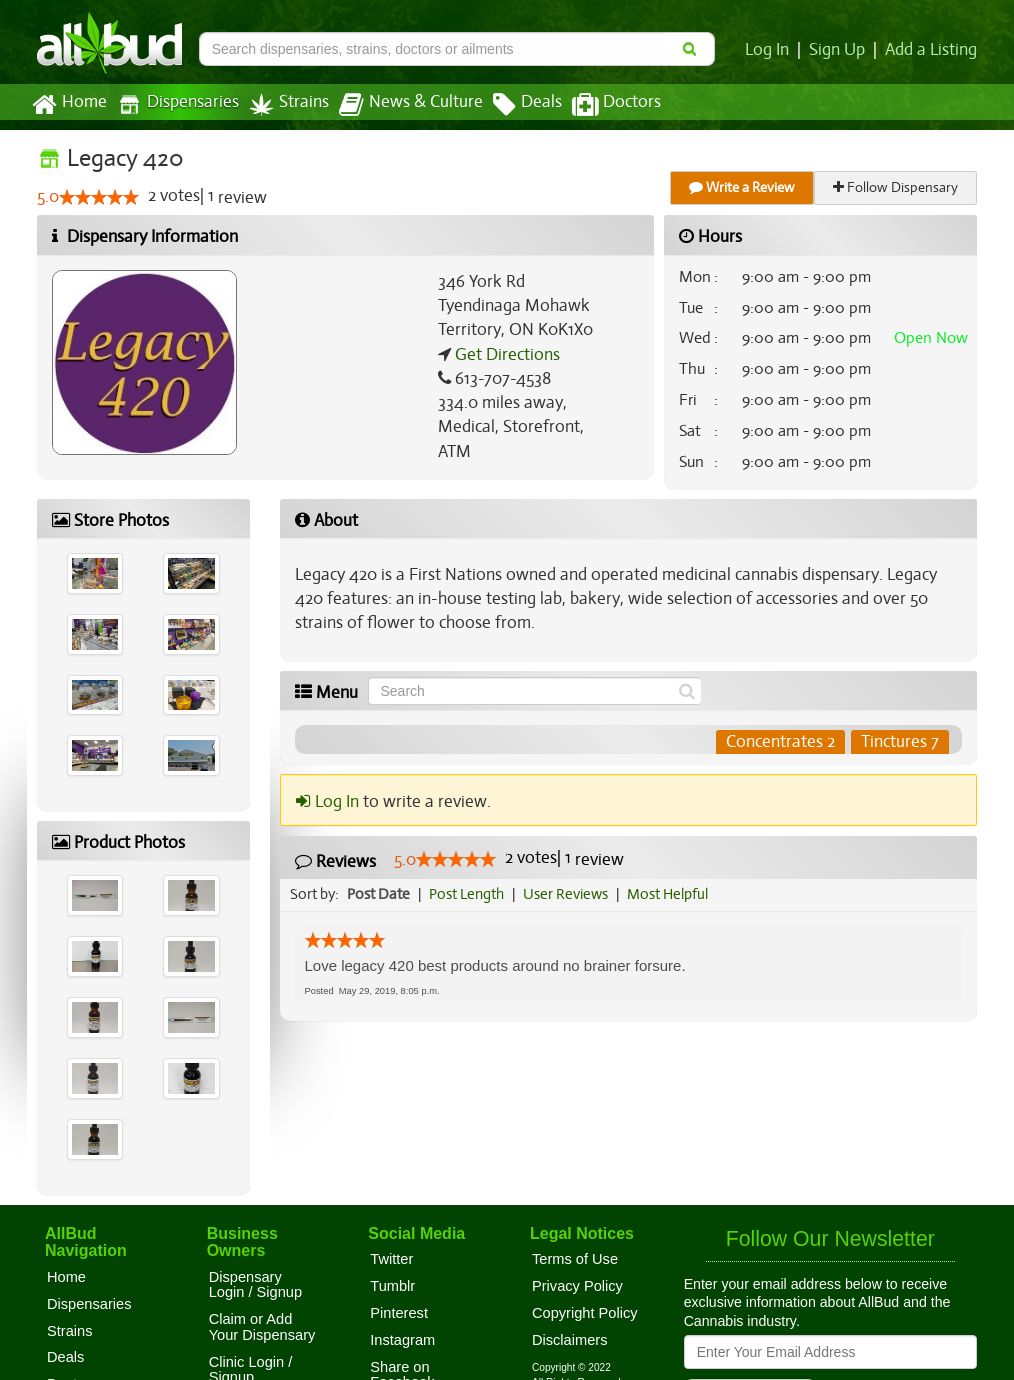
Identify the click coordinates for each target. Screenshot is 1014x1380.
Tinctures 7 (900, 742)
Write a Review (743, 187)
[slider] (99, 198)
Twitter (391, 1259)
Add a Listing (932, 50)
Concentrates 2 (781, 742)
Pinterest (399, 1313)
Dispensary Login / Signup (255, 1285)
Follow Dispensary (897, 187)
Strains (282, 104)
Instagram (402, 1340)
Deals (512, 105)
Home (68, 105)
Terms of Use (575, 1259)
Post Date (379, 894)
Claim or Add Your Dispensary (262, 1327)
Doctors (599, 105)
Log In (771, 50)
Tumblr (392, 1286)
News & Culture (400, 105)
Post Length (469, 894)
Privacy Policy (577, 1286)
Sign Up (840, 50)
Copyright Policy (585, 1313)
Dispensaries (174, 104)
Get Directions (505, 355)
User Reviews (570, 894)
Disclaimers (570, 1340)
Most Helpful (674, 894)
